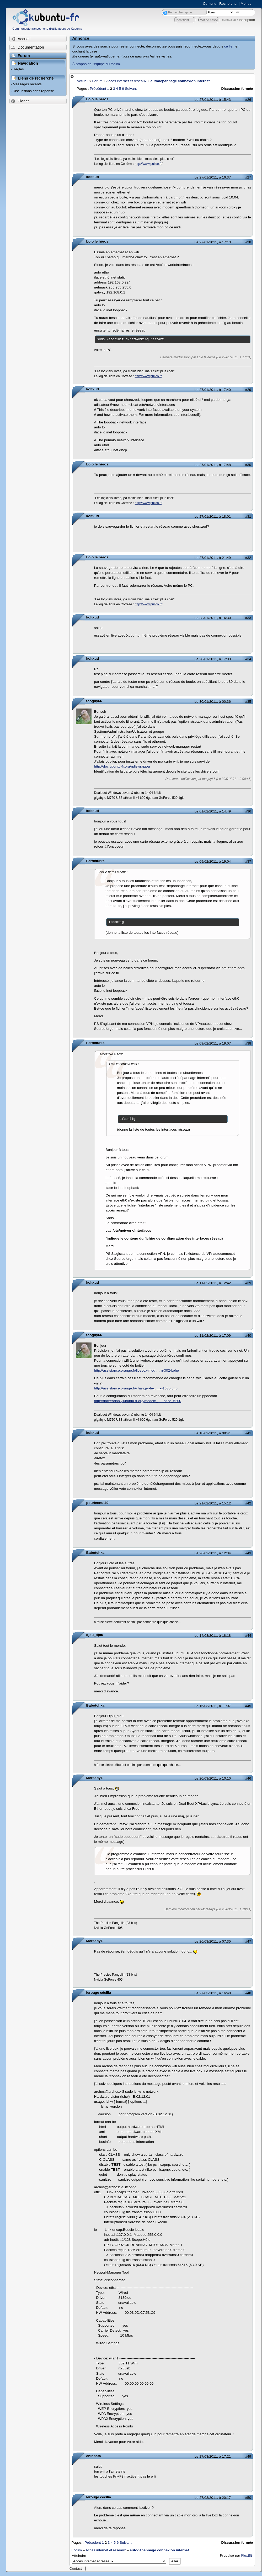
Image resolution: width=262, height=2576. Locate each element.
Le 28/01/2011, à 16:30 (213, 618)
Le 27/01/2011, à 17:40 (213, 390)
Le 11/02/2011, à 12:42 (213, 1283)
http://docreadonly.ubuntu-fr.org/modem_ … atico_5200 (137, 1401)
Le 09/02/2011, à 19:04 (213, 861)
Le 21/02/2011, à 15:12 (213, 1503)
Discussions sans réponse (33, 91)
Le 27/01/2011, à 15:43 (213, 100)
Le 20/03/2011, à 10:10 (213, 1778)
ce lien (229, 46)
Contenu (209, 4)
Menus (245, 4)
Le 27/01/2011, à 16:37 (213, 177)
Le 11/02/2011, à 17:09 (213, 1335)
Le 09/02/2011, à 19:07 (213, 1043)
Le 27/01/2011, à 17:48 (213, 465)
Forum (97, 81)
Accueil (82, 81)
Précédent (98, 89)
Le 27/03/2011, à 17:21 (213, 2456)
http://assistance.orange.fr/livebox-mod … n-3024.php (136, 1370)
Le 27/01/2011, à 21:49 (213, 558)
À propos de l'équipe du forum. (96, 64)
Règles (18, 69)
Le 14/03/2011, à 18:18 (213, 1636)
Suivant (131, 89)
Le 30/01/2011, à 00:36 (213, 702)
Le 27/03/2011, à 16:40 (213, 1993)
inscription (247, 20)
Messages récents (27, 84)
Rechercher (228, 4)
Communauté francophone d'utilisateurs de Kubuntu (47, 28)
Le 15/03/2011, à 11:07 (213, 1706)
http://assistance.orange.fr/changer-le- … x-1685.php (136, 1388)
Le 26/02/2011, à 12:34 (213, 1553)
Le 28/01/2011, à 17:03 (213, 659)
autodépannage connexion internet (180, 81)
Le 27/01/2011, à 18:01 (213, 516)
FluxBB (247, 2555)
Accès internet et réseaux (126, 81)
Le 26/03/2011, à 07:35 (213, 1941)
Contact (75, 2568)
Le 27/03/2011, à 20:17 (213, 2498)
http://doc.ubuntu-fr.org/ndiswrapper (122, 766)
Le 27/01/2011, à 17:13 (213, 242)
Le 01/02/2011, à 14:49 (213, 811)
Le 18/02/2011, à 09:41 (213, 1433)
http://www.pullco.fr (148, 164)
